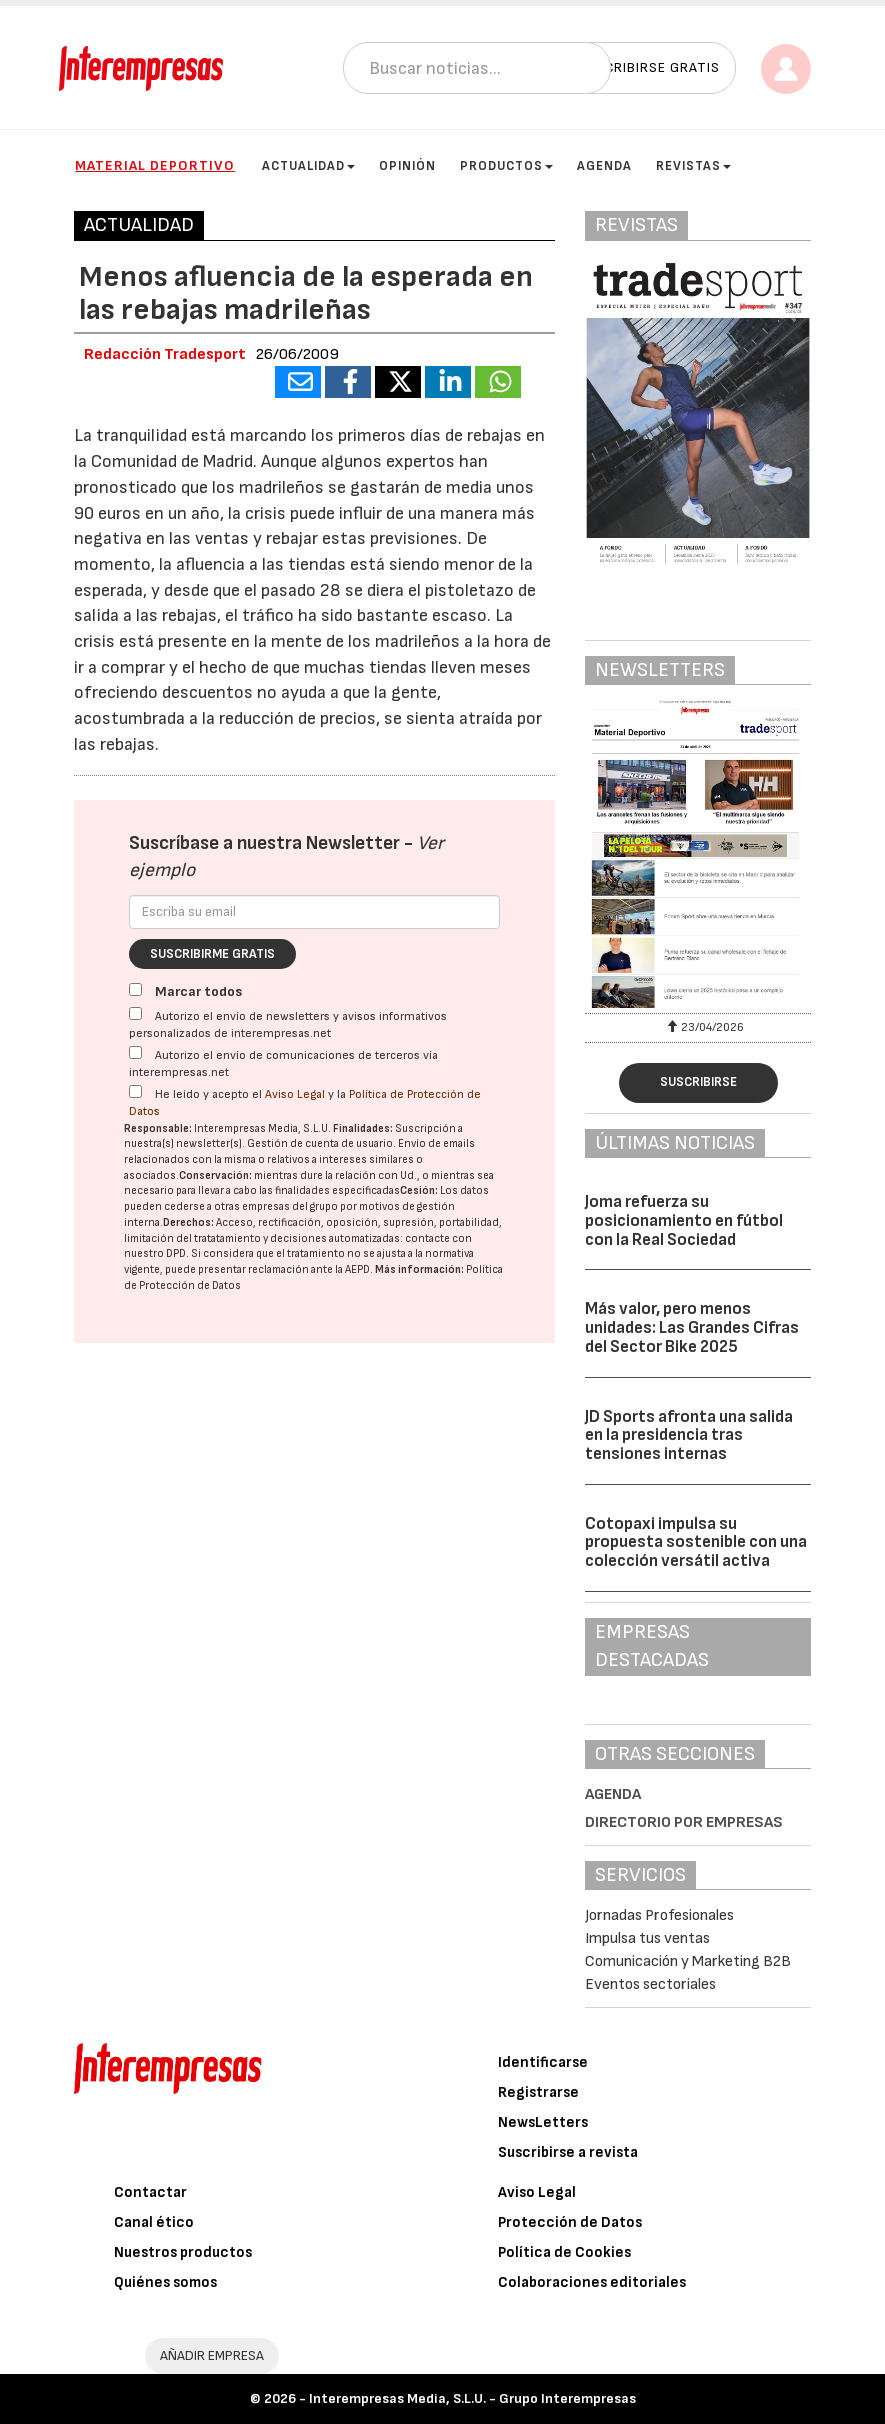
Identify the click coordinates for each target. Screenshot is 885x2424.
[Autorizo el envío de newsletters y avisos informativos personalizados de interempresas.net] (135, 1013)
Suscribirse (698, 1082)
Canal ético (154, 2222)
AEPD (357, 1269)
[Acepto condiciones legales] (135, 1091)
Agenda (604, 166)
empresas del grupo (290, 1206)
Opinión (407, 166)
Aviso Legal (295, 1094)
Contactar (150, 2192)
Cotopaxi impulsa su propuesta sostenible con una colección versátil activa (696, 1542)
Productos (506, 166)
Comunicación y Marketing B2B (688, 1961)
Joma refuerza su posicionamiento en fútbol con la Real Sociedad (684, 1220)
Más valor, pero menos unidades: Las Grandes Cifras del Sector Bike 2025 (692, 1327)
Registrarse (538, 2092)
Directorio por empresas (684, 1822)
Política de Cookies (564, 2252)
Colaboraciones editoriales (592, 2282)
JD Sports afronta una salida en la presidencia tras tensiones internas (689, 1435)
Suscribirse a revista (568, 2152)
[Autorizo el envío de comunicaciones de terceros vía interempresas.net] (135, 1052)
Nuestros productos (183, 2252)
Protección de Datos (570, 2222)
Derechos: (188, 1222)
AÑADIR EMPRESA (212, 2355)
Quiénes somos (165, 2282)
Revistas (693, 166)
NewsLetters (543, 2122)
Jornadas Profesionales (659, 1915)
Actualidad (308, 166)
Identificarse (543, 2062)
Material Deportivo (155, 165)
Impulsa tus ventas (647, 1938)
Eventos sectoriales (650, 1984)
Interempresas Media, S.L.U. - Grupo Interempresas (472, 2398)
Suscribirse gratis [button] (648, 67)
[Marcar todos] (135, 989)
